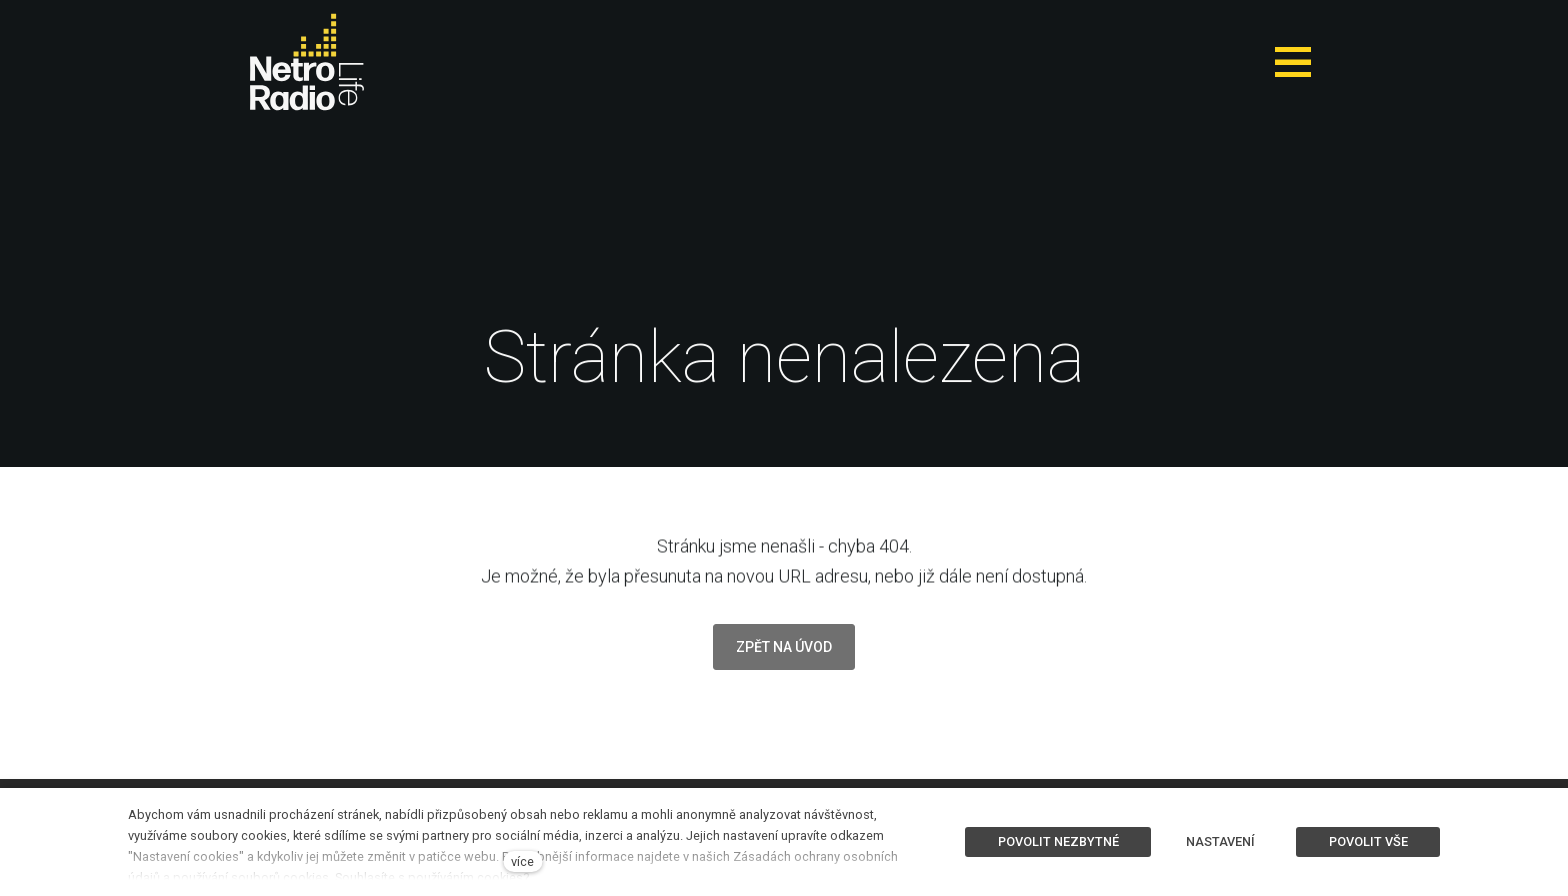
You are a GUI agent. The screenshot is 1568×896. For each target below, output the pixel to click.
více (522, 861)
